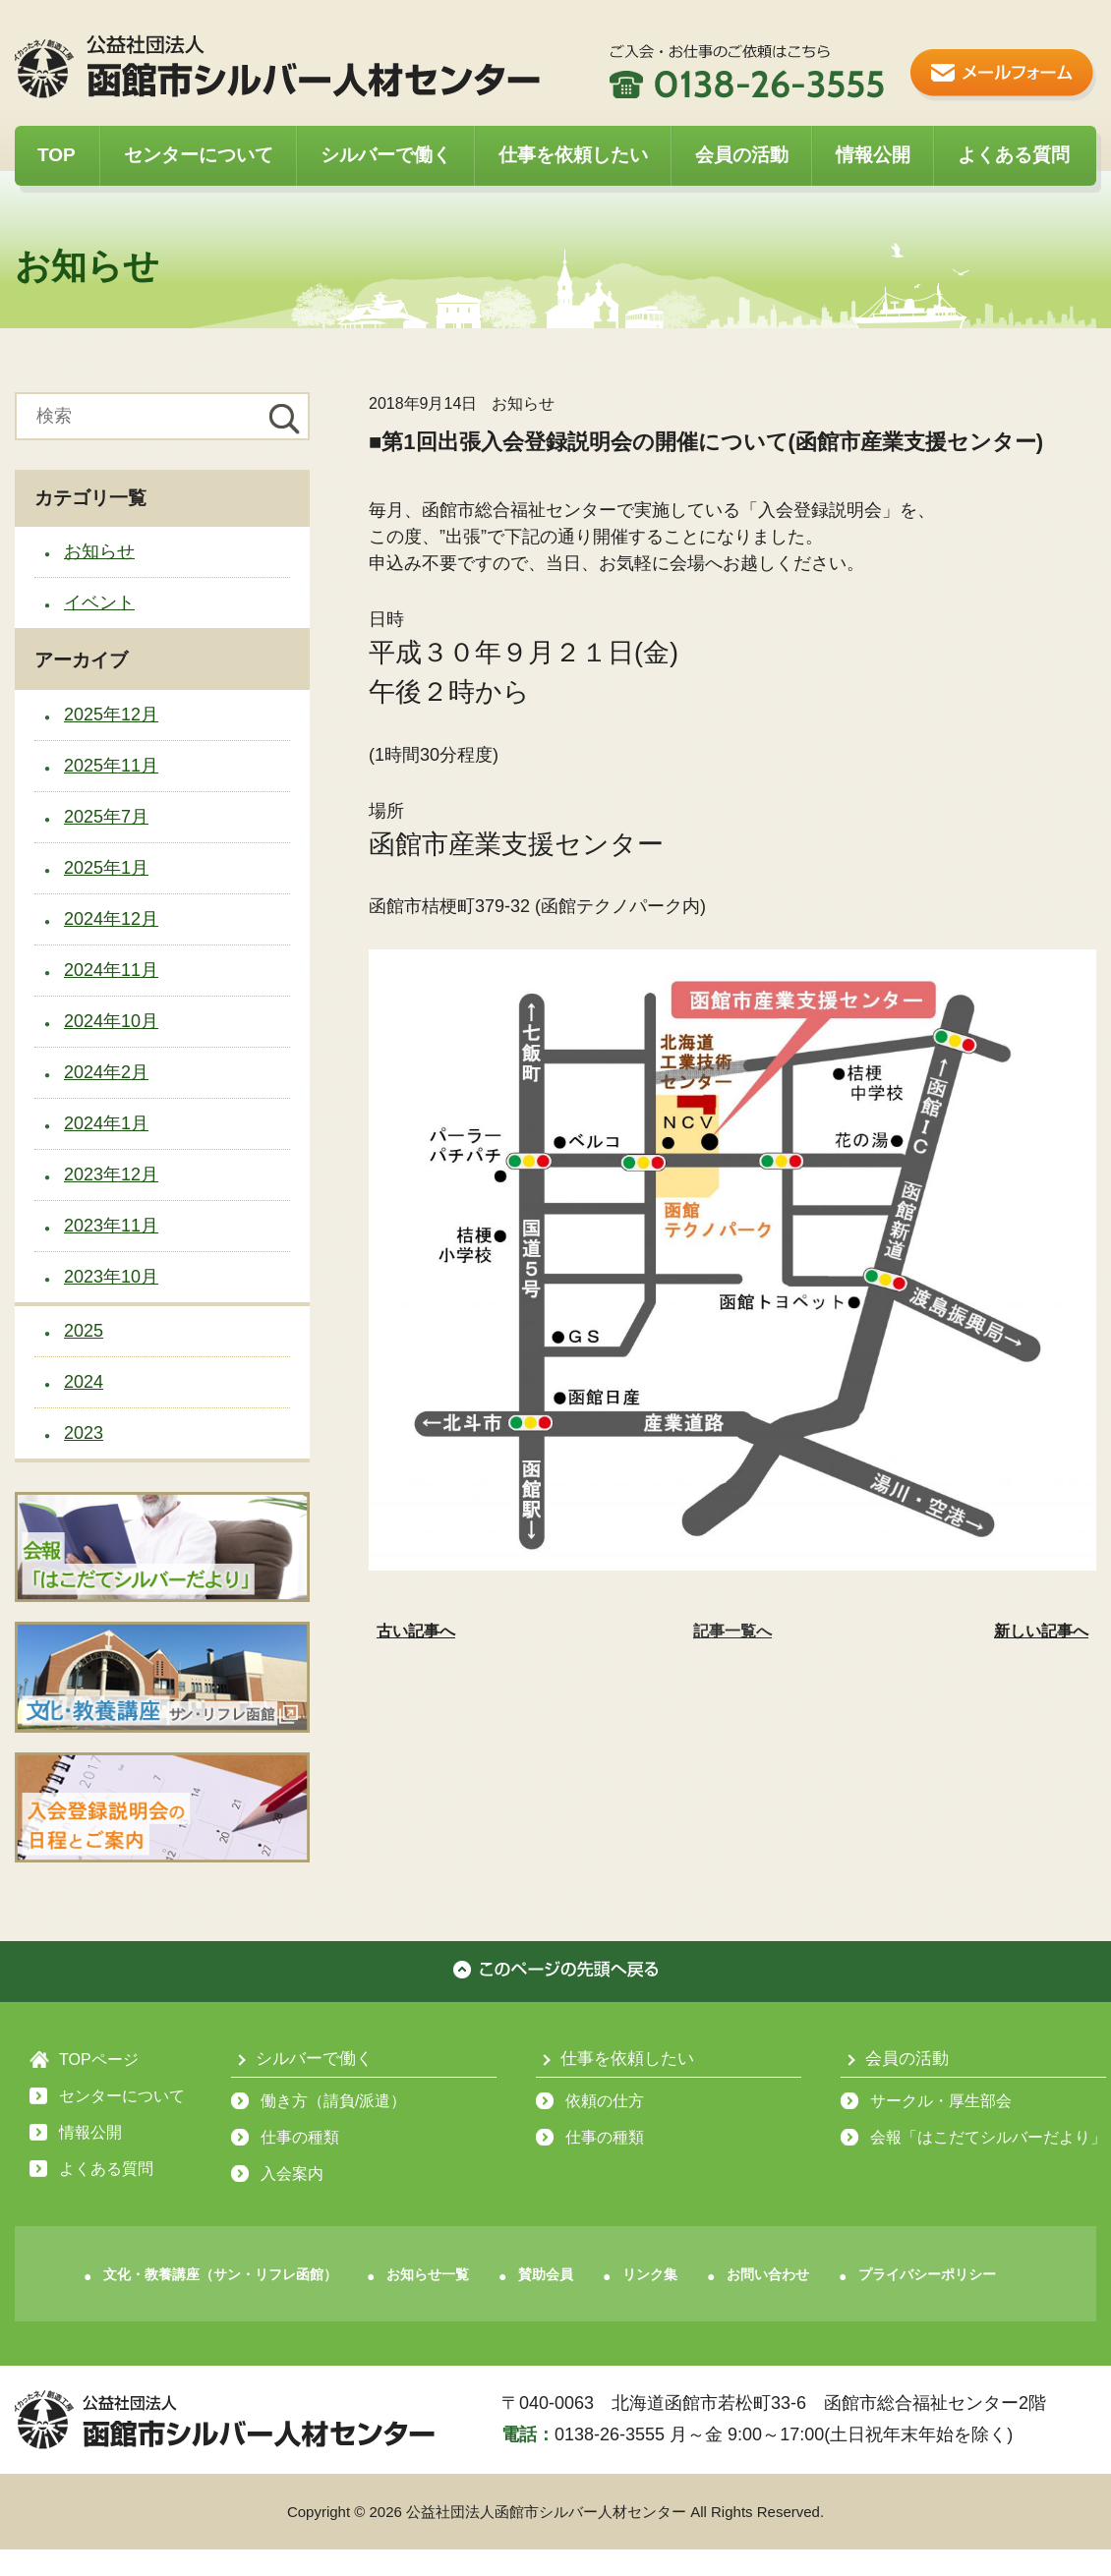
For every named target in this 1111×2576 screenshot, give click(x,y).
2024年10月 (111, 1021)
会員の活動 (742, 154)
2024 (83, 1382)
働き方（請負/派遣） (333, 2100)
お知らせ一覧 (427, 2274)
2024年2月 (106, 1072)
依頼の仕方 (604, 2100)
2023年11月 (111, 1225)
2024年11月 (111, 970)
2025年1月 (106, 868)
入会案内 (292, 2173)
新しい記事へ (1041, 1631)
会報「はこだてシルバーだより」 (988, 2137)
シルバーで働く (386, 154)
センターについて (198, 154)
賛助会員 (545, 2274)
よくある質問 (1014, 154)
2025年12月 (111, 714)
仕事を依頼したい (573, 154)
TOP (56, 154)
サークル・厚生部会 (941, 2100)
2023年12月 (111, 1174)
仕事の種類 (300, 2137)
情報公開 (873, 154)
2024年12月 (111, 919)
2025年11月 (111, 765)
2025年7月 (106, 817)
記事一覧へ (732, 1631)
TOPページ (99, 2059)
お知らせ (99, 551)
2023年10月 (111, 1277)
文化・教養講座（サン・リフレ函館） (220, 2274)
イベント (99, 602)
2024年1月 (106, 1123)
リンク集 (649, 2274)
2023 (83, 1433)
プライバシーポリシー (927, 2274)
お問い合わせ (768, 2274)
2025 (83, 1331)
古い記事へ (416, 1631)
